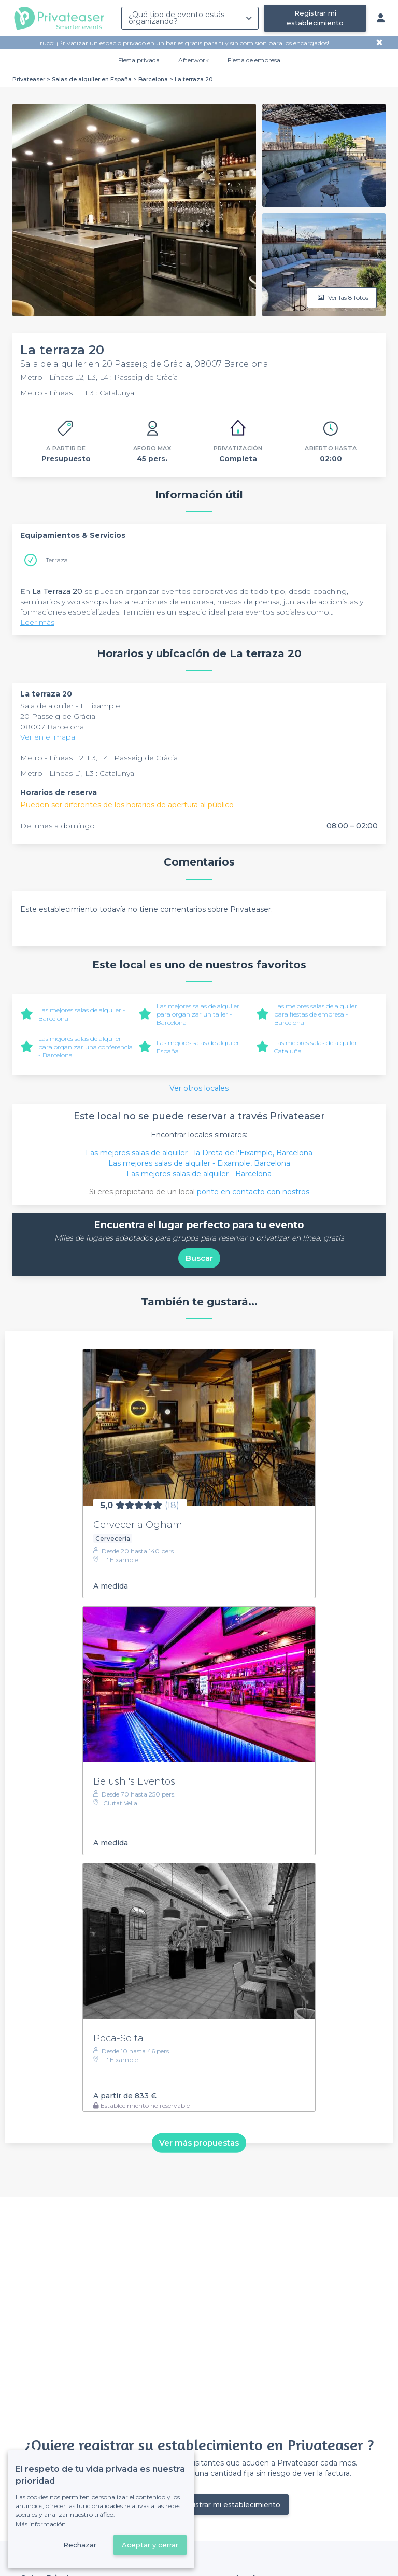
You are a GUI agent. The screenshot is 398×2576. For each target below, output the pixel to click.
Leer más (37, 622)
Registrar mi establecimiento (315, 18)
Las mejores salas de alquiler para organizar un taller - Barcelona (198, 1014)
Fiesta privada (139, 60)
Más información (41, 2524)
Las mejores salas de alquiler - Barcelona (199, 1173)
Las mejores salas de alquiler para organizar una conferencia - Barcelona (85, 1047)
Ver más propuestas (199, 2143)
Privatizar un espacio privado (102, 43)
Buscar (199, 1258)
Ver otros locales (199, 1088)
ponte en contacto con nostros (253, 1191)
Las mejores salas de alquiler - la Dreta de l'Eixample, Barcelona (199, 1153)
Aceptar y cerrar (150, 2545)
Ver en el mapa (47, 737)
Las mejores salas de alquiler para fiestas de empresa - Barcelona (315, 1014)
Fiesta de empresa (254, 60)
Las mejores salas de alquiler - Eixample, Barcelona (199, 1163)
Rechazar (79, 2545)
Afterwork (193, 60)
